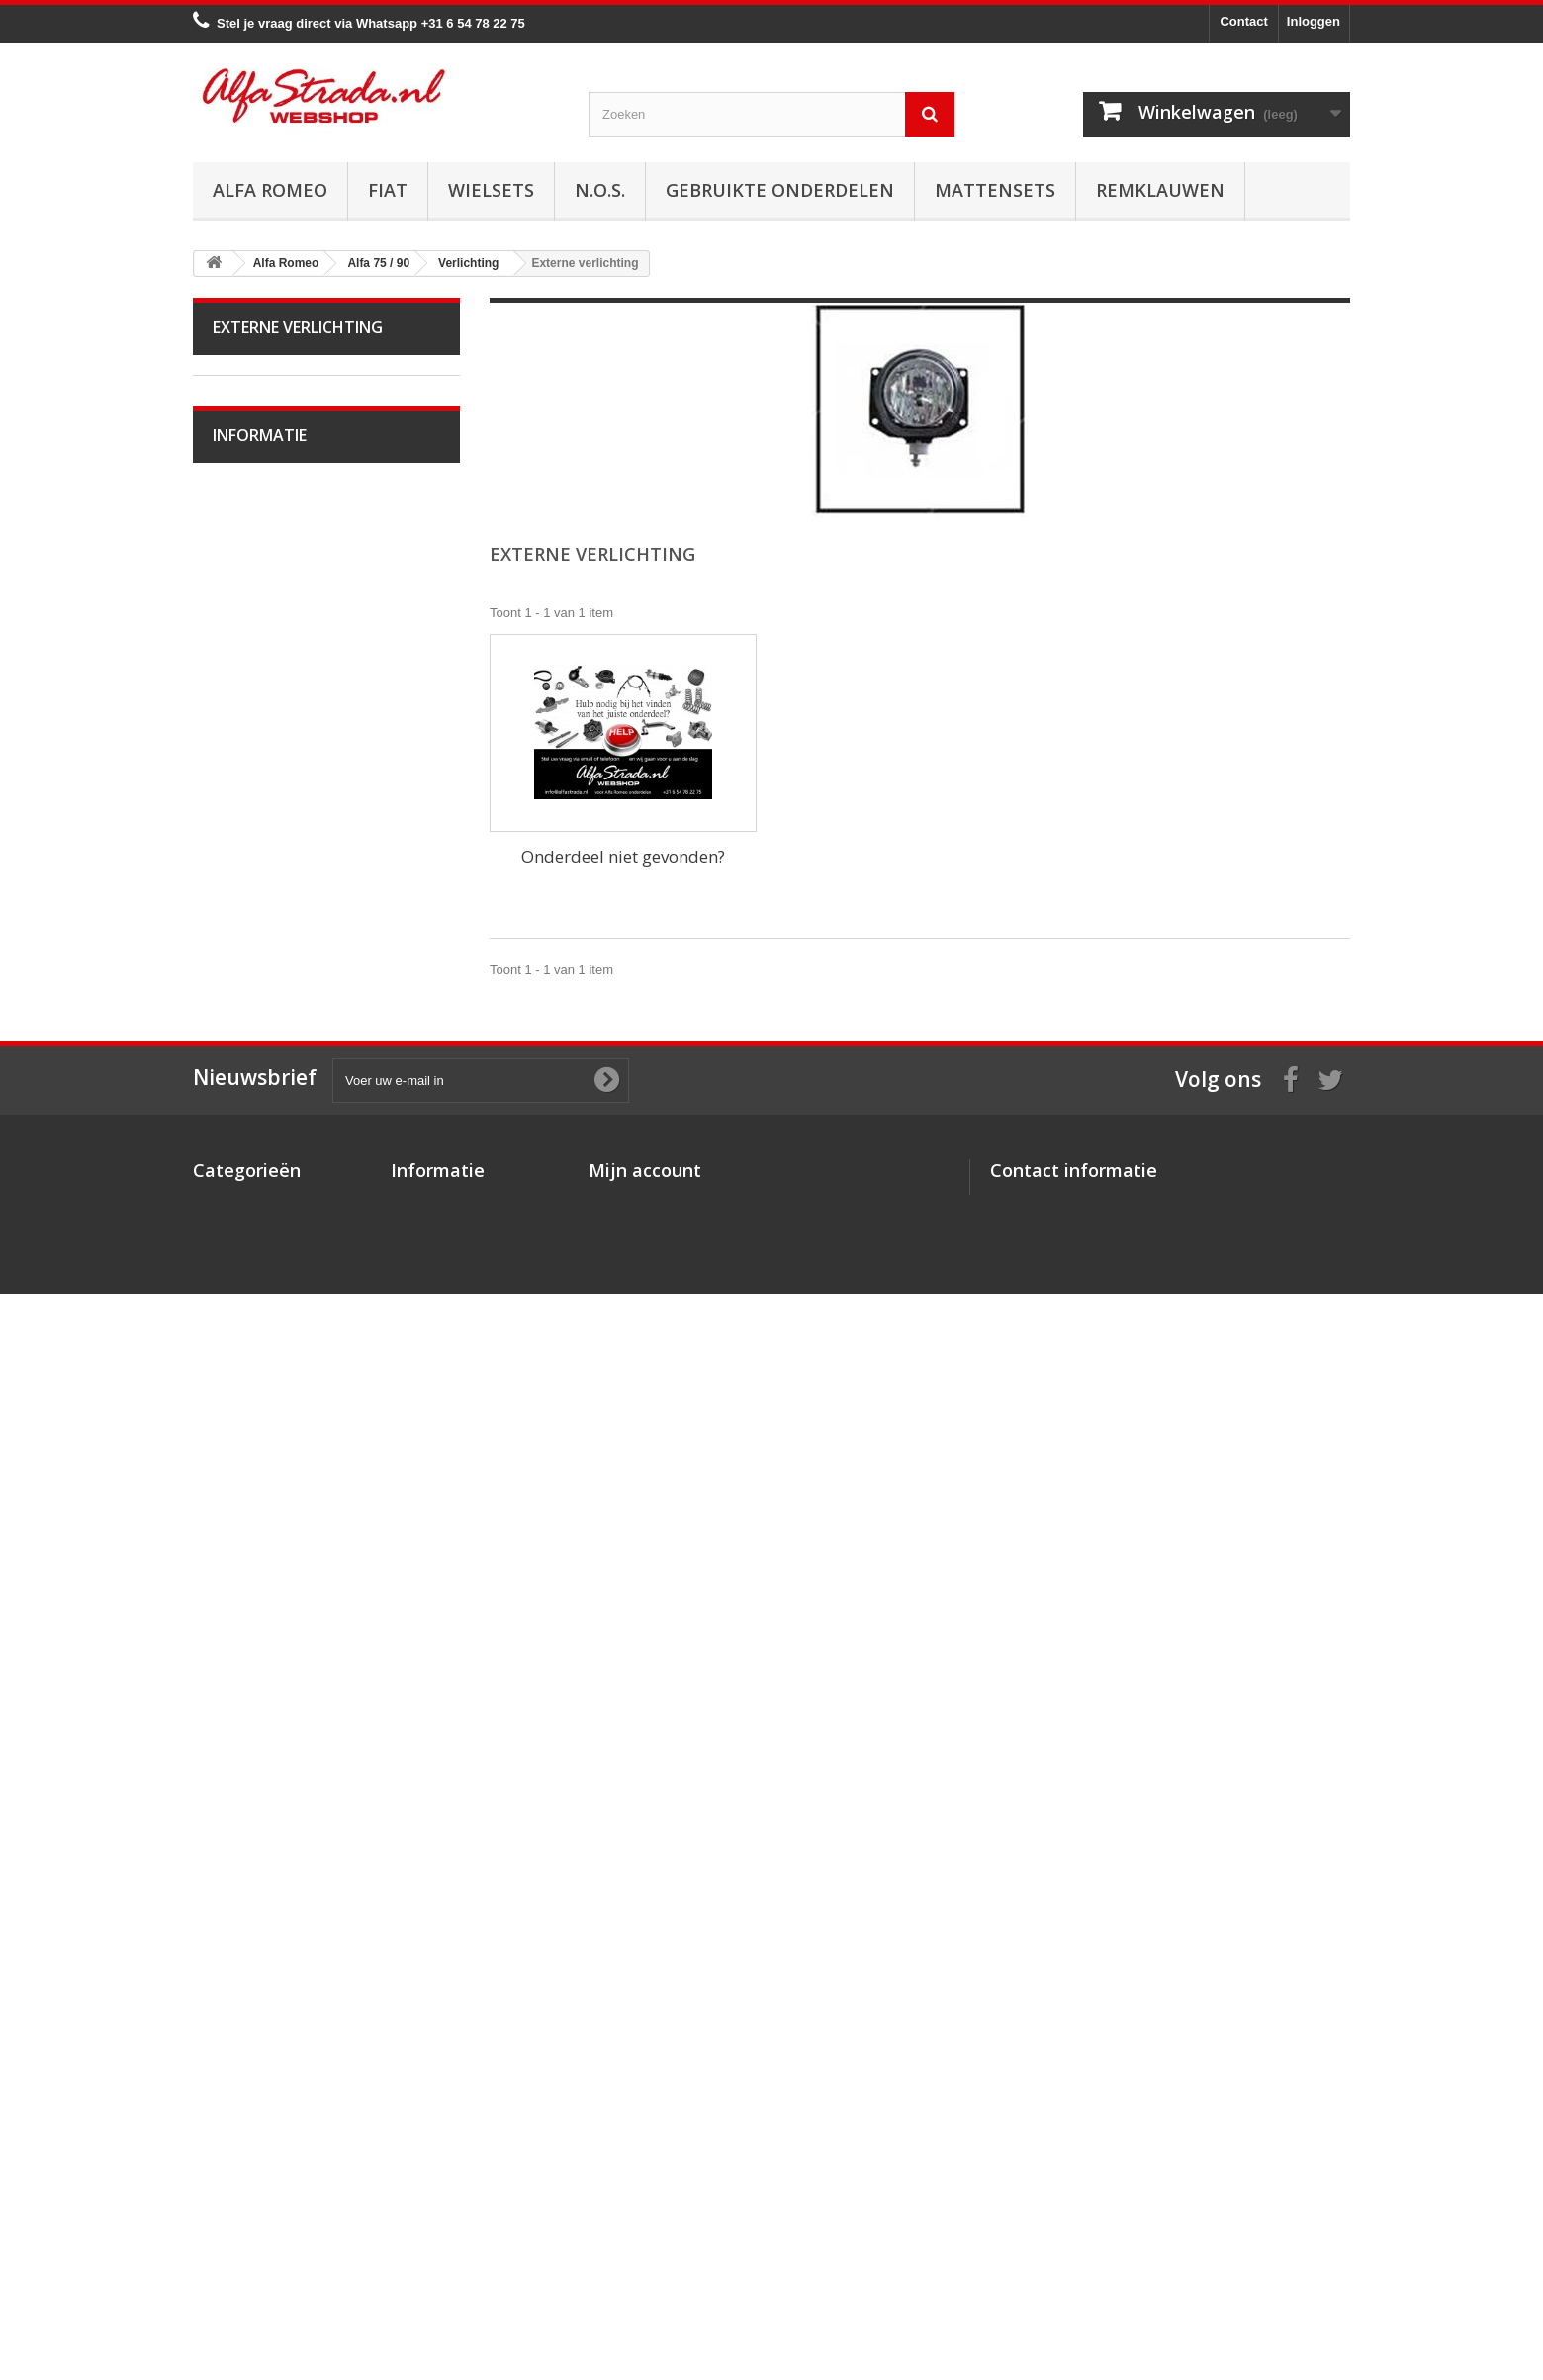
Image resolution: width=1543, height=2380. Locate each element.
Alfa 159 (250, 1463)
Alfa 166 (250, 1555)
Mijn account (645, 2120)
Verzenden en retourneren (302, 1895)
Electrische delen (275, 1034)
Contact (1243, 21)
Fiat (388, 190)
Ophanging (258, 972)
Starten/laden (265, 758)
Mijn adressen (632, 2203)
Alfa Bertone (262, 420)
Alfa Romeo (270, 190)
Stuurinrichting (268, 942)
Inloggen (1313, 21)
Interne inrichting (274, 1248)
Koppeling (255, 850)
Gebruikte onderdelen (780, 190)
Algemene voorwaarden (295, 1866)
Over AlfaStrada (272, 1806)
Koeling (248, 788)
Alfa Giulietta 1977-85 (288, 543)
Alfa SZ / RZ (261, 1647)
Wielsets (491, 190)
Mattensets (995, 190)
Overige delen (267, 1310)
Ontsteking (257, 727)
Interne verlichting (277, 1126)
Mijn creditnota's (639, 2177)
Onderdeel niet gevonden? (623, 856)
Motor (243, 696)
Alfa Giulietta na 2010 (288, 574)
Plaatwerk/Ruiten (275, 1218)
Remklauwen (1160, 190)
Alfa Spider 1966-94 (283, 482)
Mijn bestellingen (640, 2152)
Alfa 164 (250, 1524)
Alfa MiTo (253, 604)
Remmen (252, 911)
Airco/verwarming (276, 1003)
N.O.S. (600, 190)
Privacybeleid (432, 2254)
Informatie (260, 1754)
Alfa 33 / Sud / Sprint (285, 635)
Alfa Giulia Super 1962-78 (300, 451)
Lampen (250, 1156)
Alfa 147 (250, 1371)
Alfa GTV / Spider (276, 1616)
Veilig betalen (266, 1836)
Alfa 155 (250, 1402)
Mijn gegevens (633, 2229)
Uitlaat (244, 819)
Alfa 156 (250, 1432)
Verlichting (256, 1064)
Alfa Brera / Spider (279, 1494)
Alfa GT (248, 1586)
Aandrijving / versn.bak (291, 880)
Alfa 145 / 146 (266, 1340)
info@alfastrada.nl (1121, 2231)
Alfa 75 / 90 (259, 666)
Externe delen (266, 1279)
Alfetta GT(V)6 (268, 512)
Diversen (252, 1187)
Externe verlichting (279, 1095)
